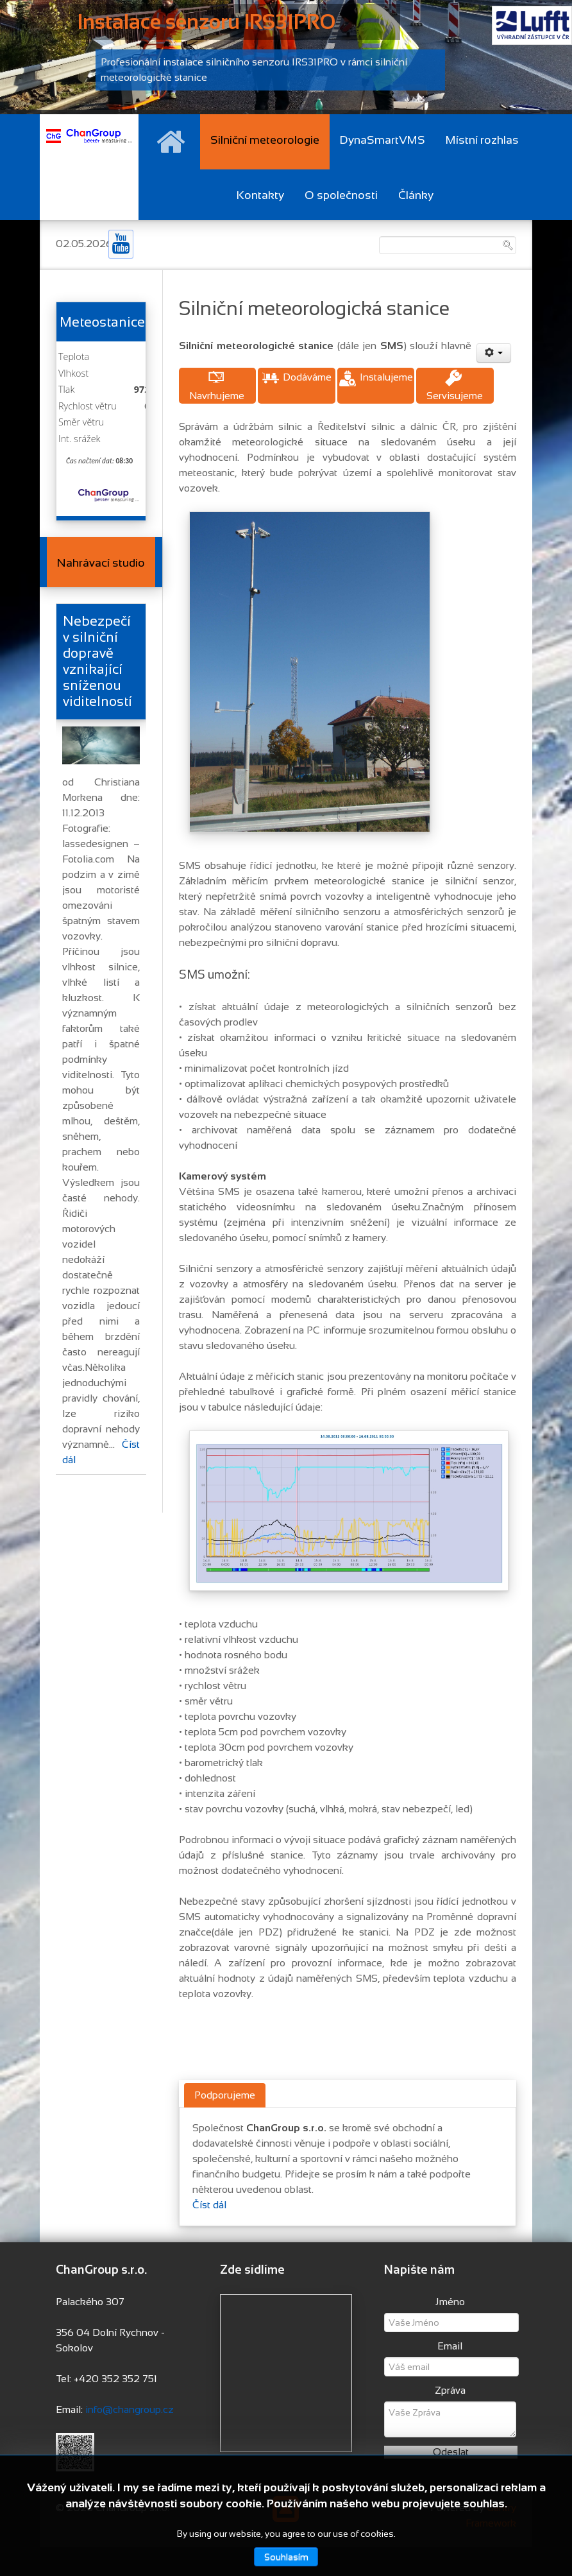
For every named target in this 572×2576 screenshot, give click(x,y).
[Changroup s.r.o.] (89, 135)
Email (449, 2345)
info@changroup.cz (129, 2409)
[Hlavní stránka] (171, 141)
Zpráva (450, 2390)
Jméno (450, 2301)
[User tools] (494, 353)
